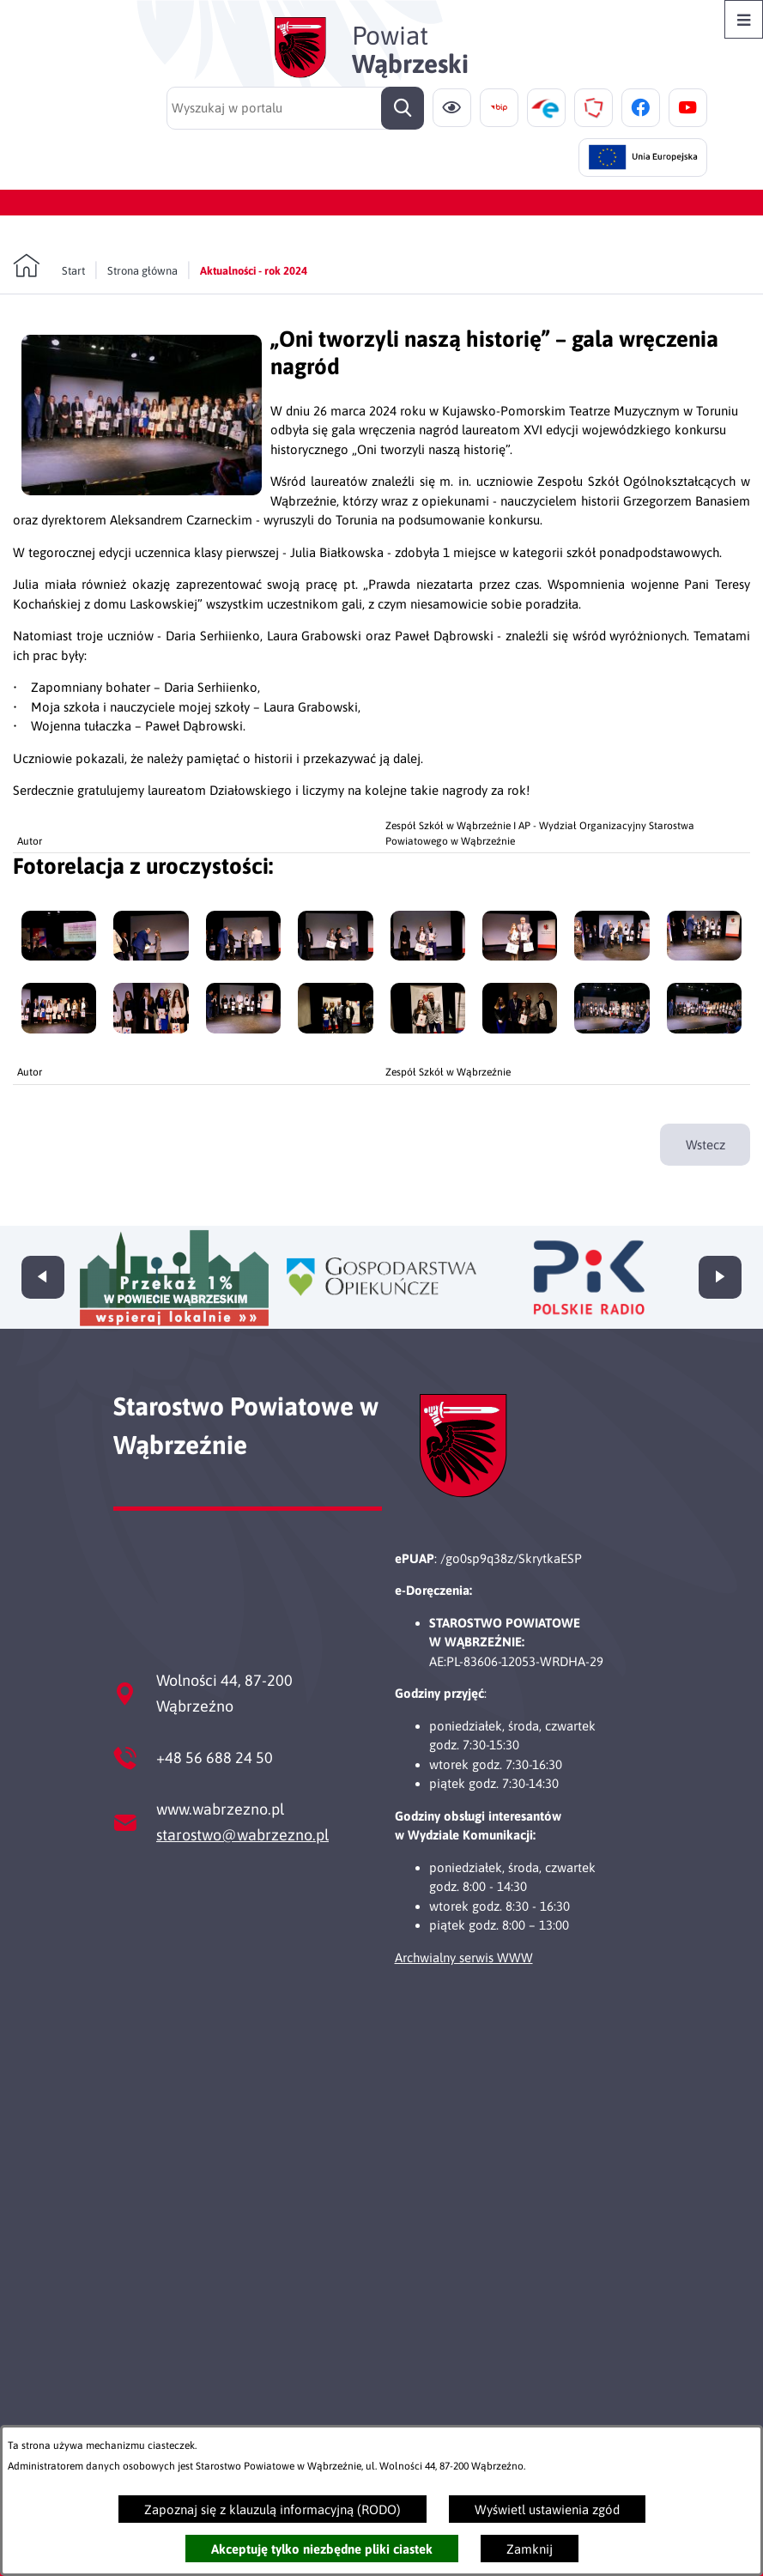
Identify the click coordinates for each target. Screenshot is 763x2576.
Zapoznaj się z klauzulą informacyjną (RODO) (272, 2509)
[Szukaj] (402, 108)
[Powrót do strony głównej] (49, 266)
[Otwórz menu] (743, 19)
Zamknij (529, 2549)
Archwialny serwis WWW (464, 1957)
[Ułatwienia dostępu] (452, 107)
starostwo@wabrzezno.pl (242, 1835)
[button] (141, 490)
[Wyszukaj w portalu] (295, 108)
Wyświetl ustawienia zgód (547, 2509)
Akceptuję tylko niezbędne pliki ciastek (322, 2549)
